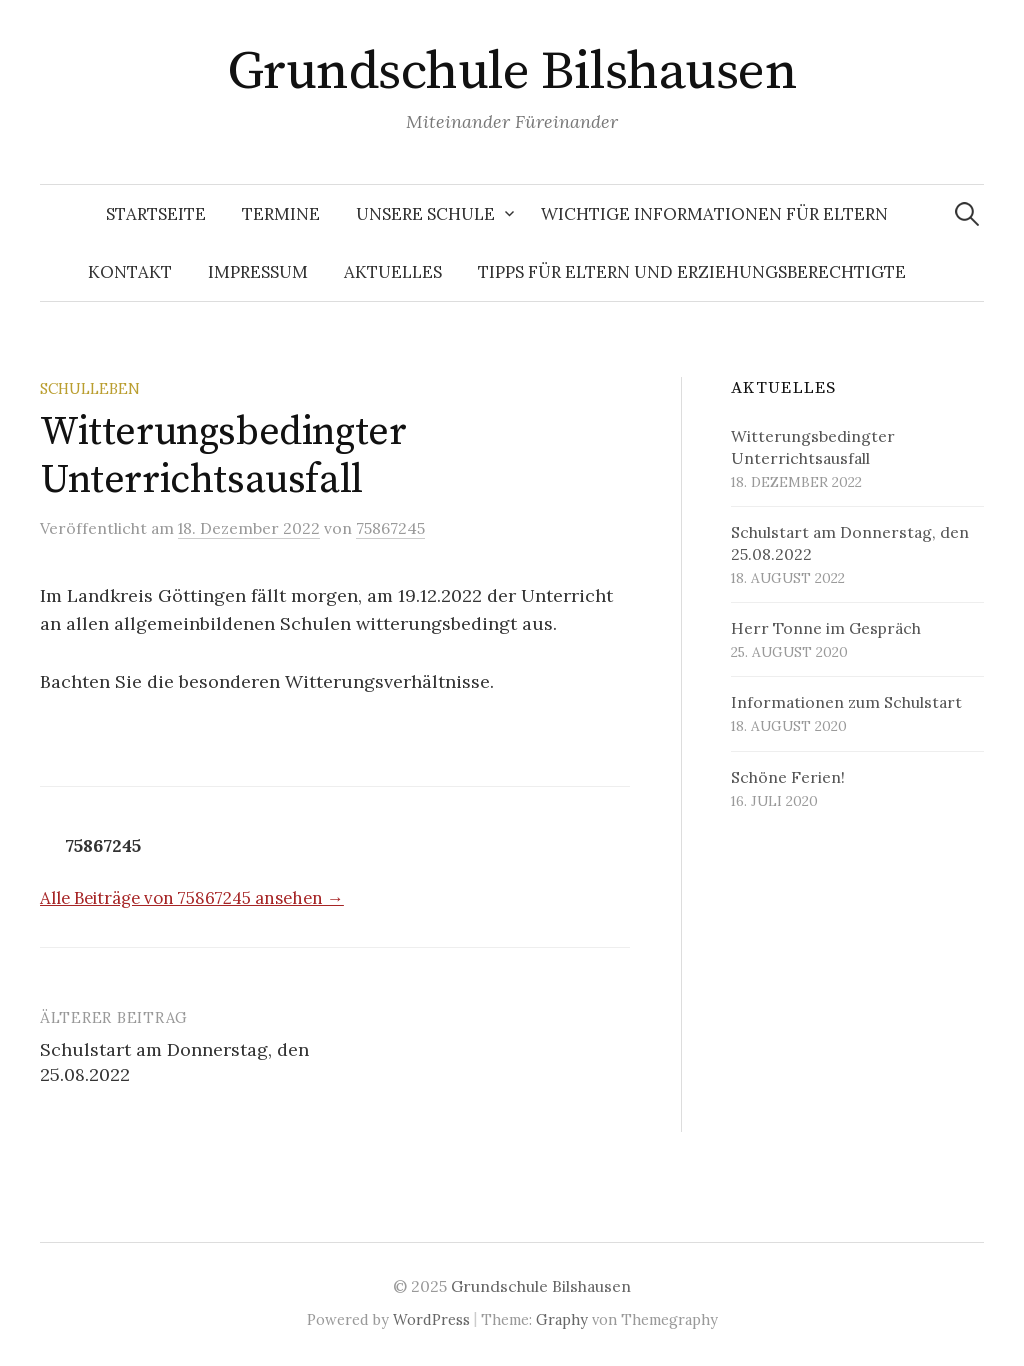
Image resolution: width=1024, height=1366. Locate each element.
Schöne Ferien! (788, 777)
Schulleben (90, 388)
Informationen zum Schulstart (846, 702)
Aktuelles (393, 272)
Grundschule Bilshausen (512, 72)
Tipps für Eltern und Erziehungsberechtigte (692, 272)
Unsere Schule (425, 214)
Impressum (258, 272)
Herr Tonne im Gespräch (826, 628)
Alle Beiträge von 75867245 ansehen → (192, 898)
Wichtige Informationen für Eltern (714, 214)
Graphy (562, 1319)
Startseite (156, 214)
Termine (281, 214)
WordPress (431, 1319)
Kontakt (130, 272)
